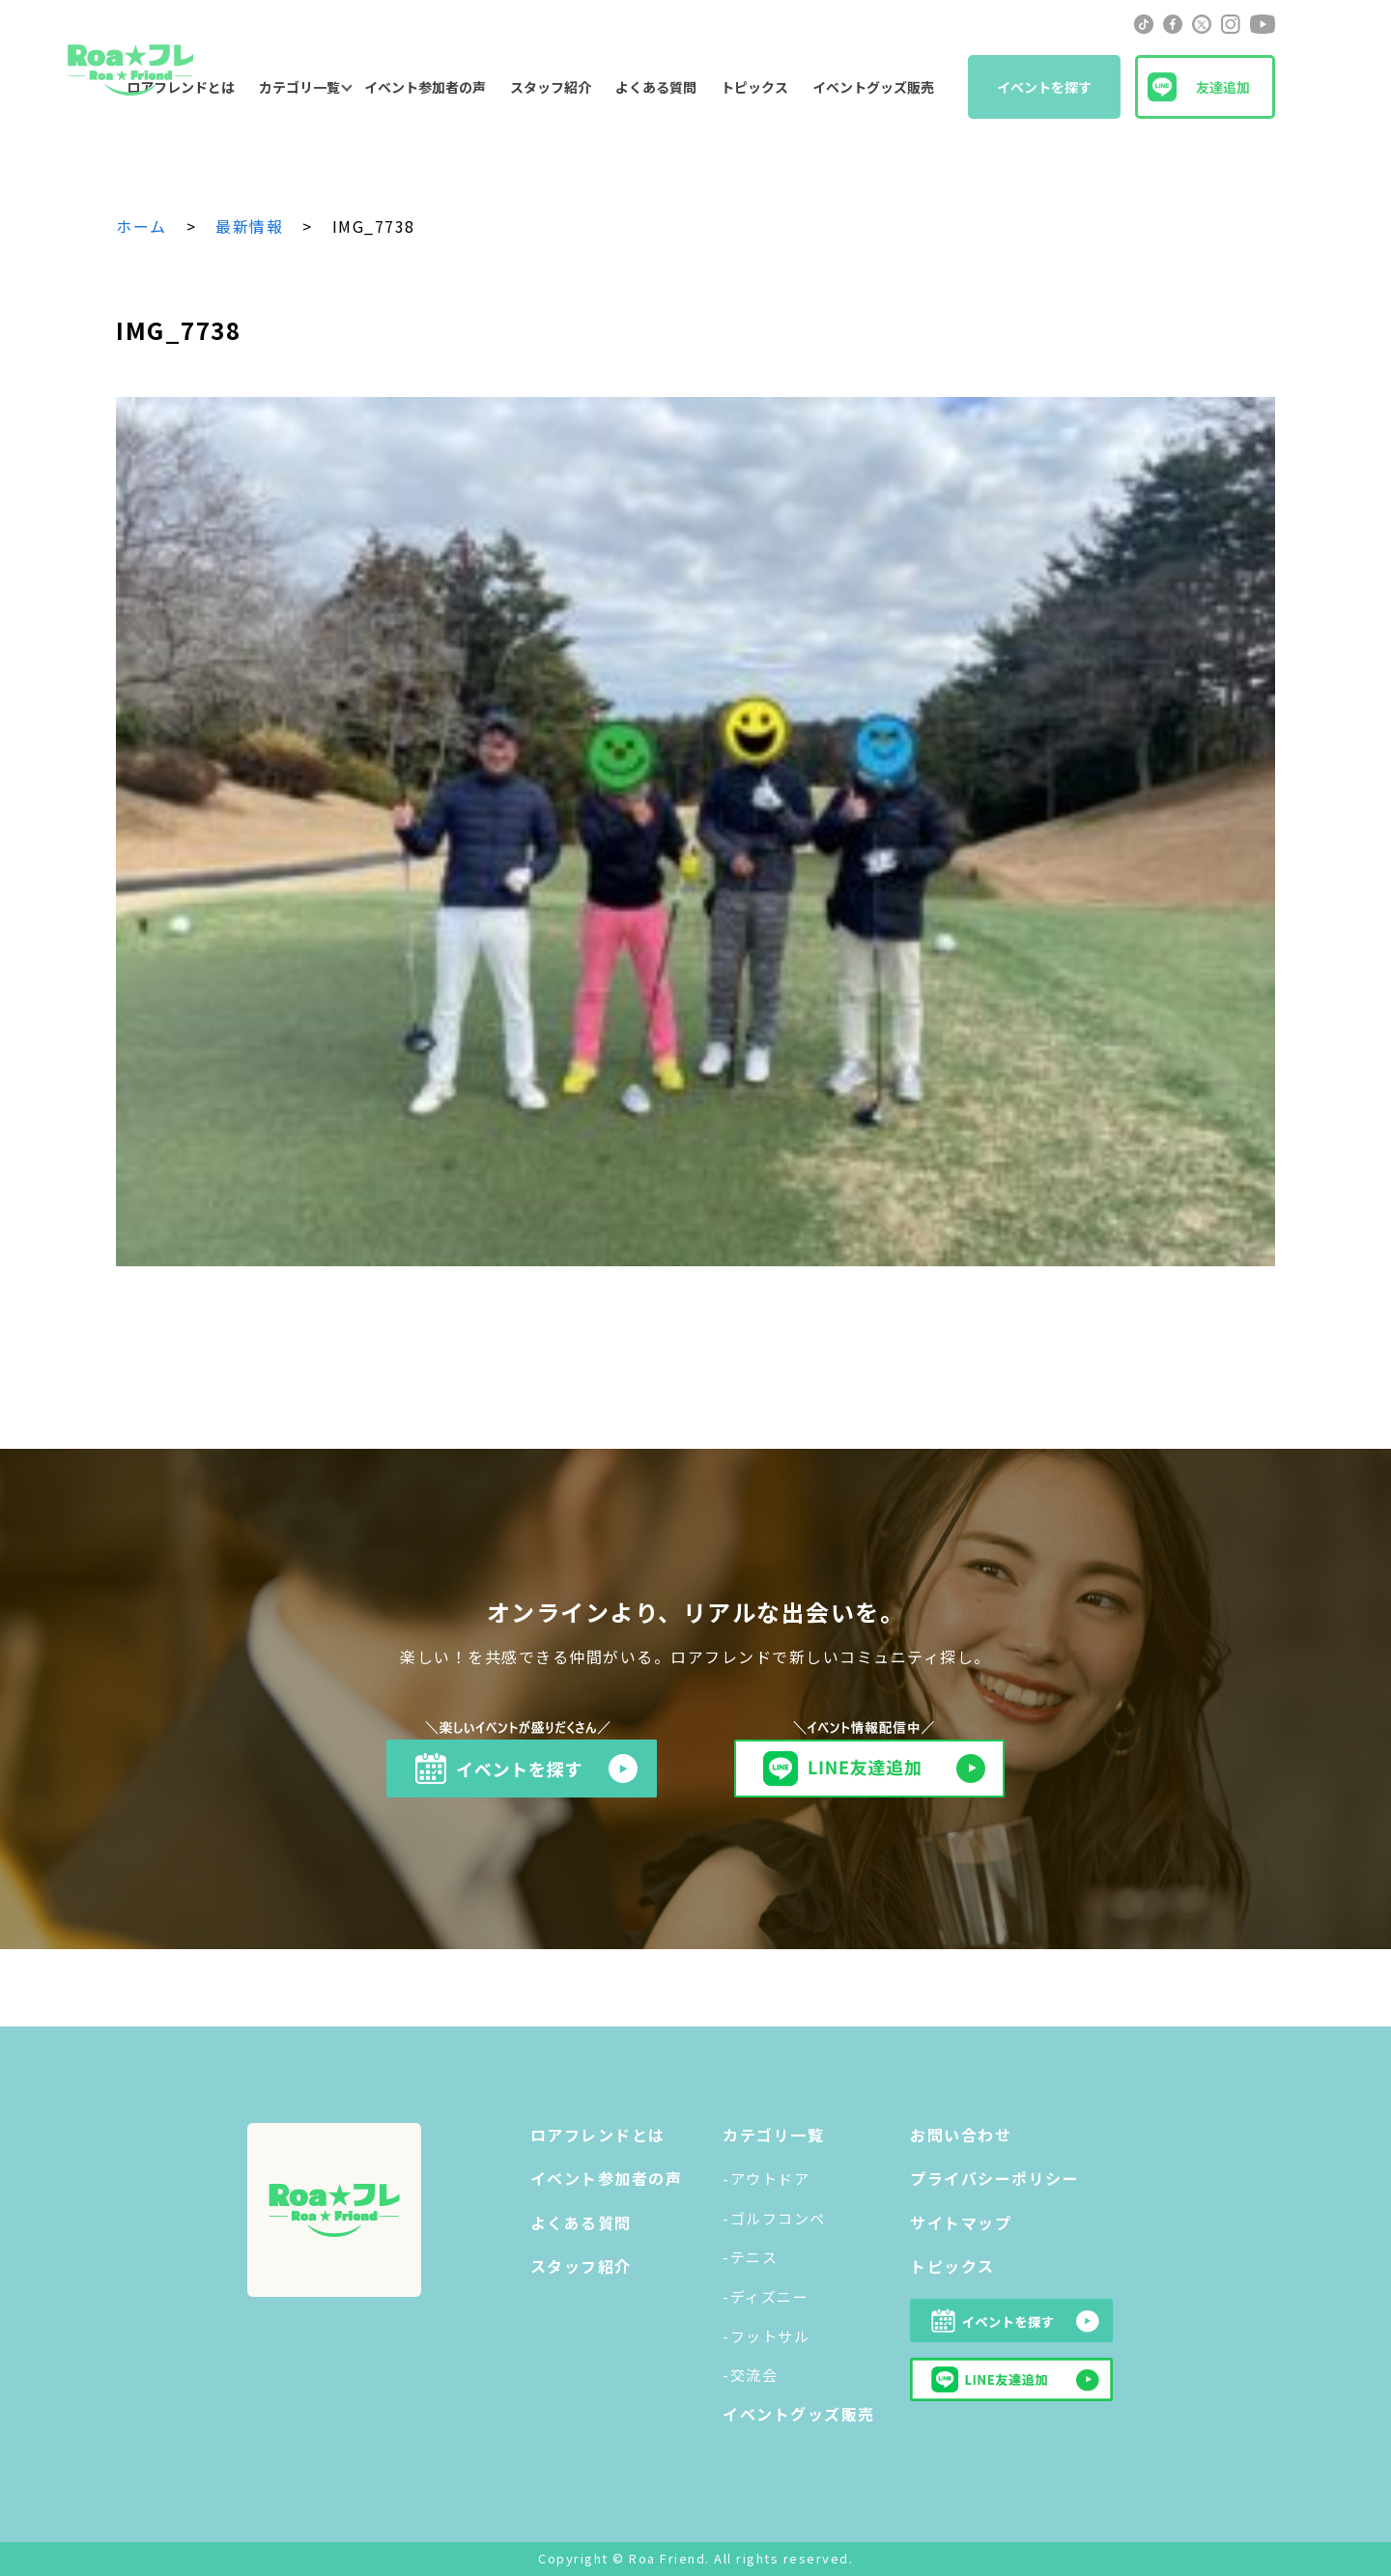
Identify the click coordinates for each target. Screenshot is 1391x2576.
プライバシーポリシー (994, 2178)
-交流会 (750, 2374)
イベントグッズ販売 (873, 87)
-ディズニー (766, 2296)
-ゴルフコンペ (774, 2218)
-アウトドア (766, 2178)
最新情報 (249, 226)
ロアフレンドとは (598, 2134)
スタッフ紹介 (550, 87)
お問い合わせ (960, 2134)
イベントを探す (1044, 87)
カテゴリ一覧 (299, 87)
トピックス (754, 87)
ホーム (141, 226)
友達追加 (1223, 87)
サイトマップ (960, 2222)
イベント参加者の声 (425, 87)
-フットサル (766, 2336)
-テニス (750, 2257)
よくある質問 (655, 87)
